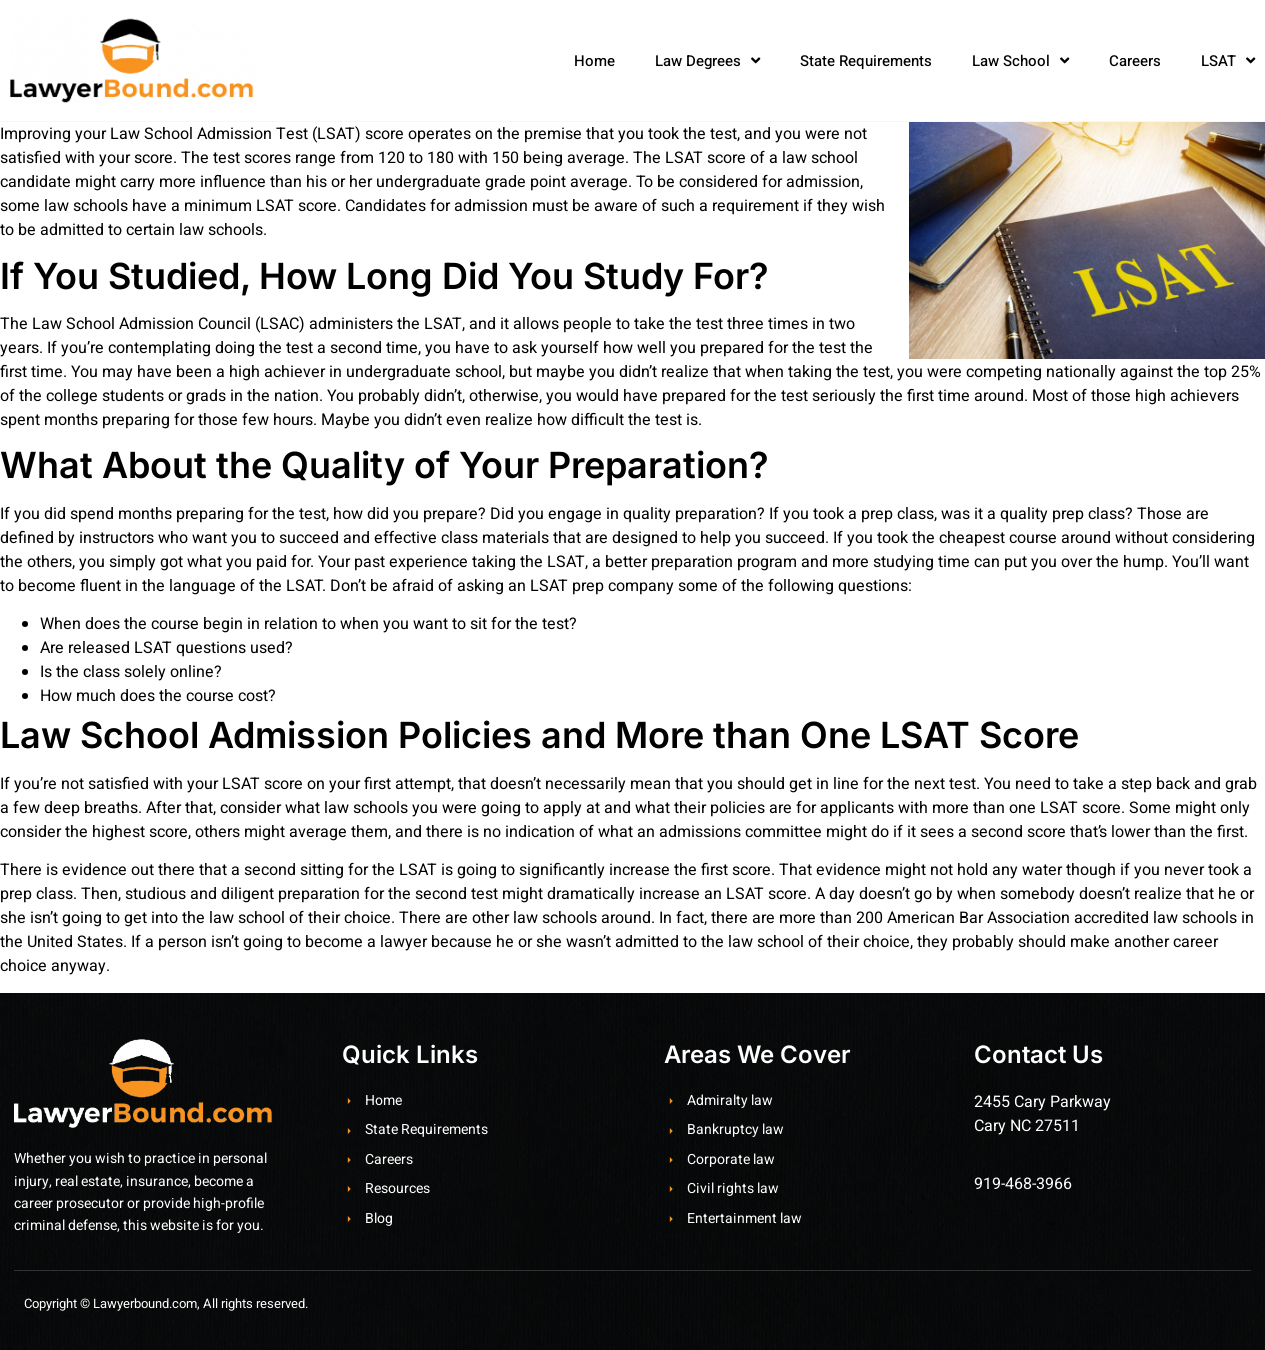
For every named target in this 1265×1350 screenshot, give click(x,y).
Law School (1020, 60)
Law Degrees (707, 60)
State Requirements (866, 61)
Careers (1135, 61)
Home (594, 61)
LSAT (1228, 60)
